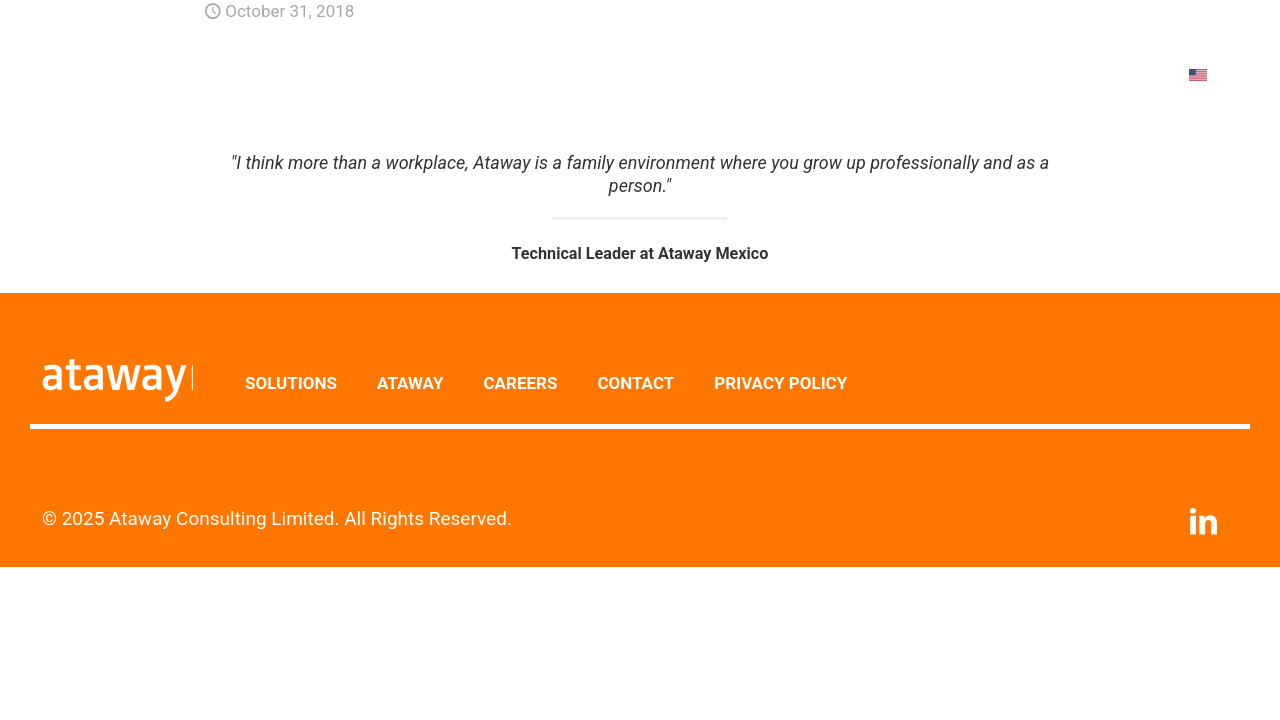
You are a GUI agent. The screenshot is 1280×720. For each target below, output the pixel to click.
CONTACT (635, 383)
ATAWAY (410, 383)
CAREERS (520, 383)
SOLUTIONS (291, 383)
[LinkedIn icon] (1203, 527)
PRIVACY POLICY (780, 383)
